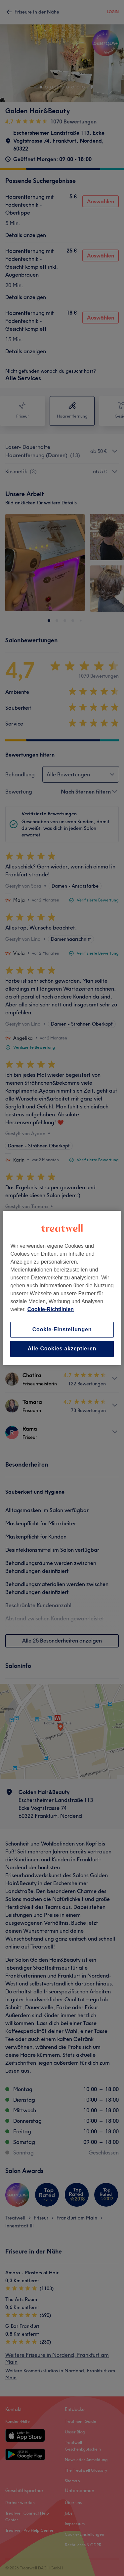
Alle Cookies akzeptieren (62, 1349)
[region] (62, 1288)
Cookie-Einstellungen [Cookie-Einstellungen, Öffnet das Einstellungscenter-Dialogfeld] (62, 1329)
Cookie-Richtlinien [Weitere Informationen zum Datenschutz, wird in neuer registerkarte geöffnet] (50, 1309)
